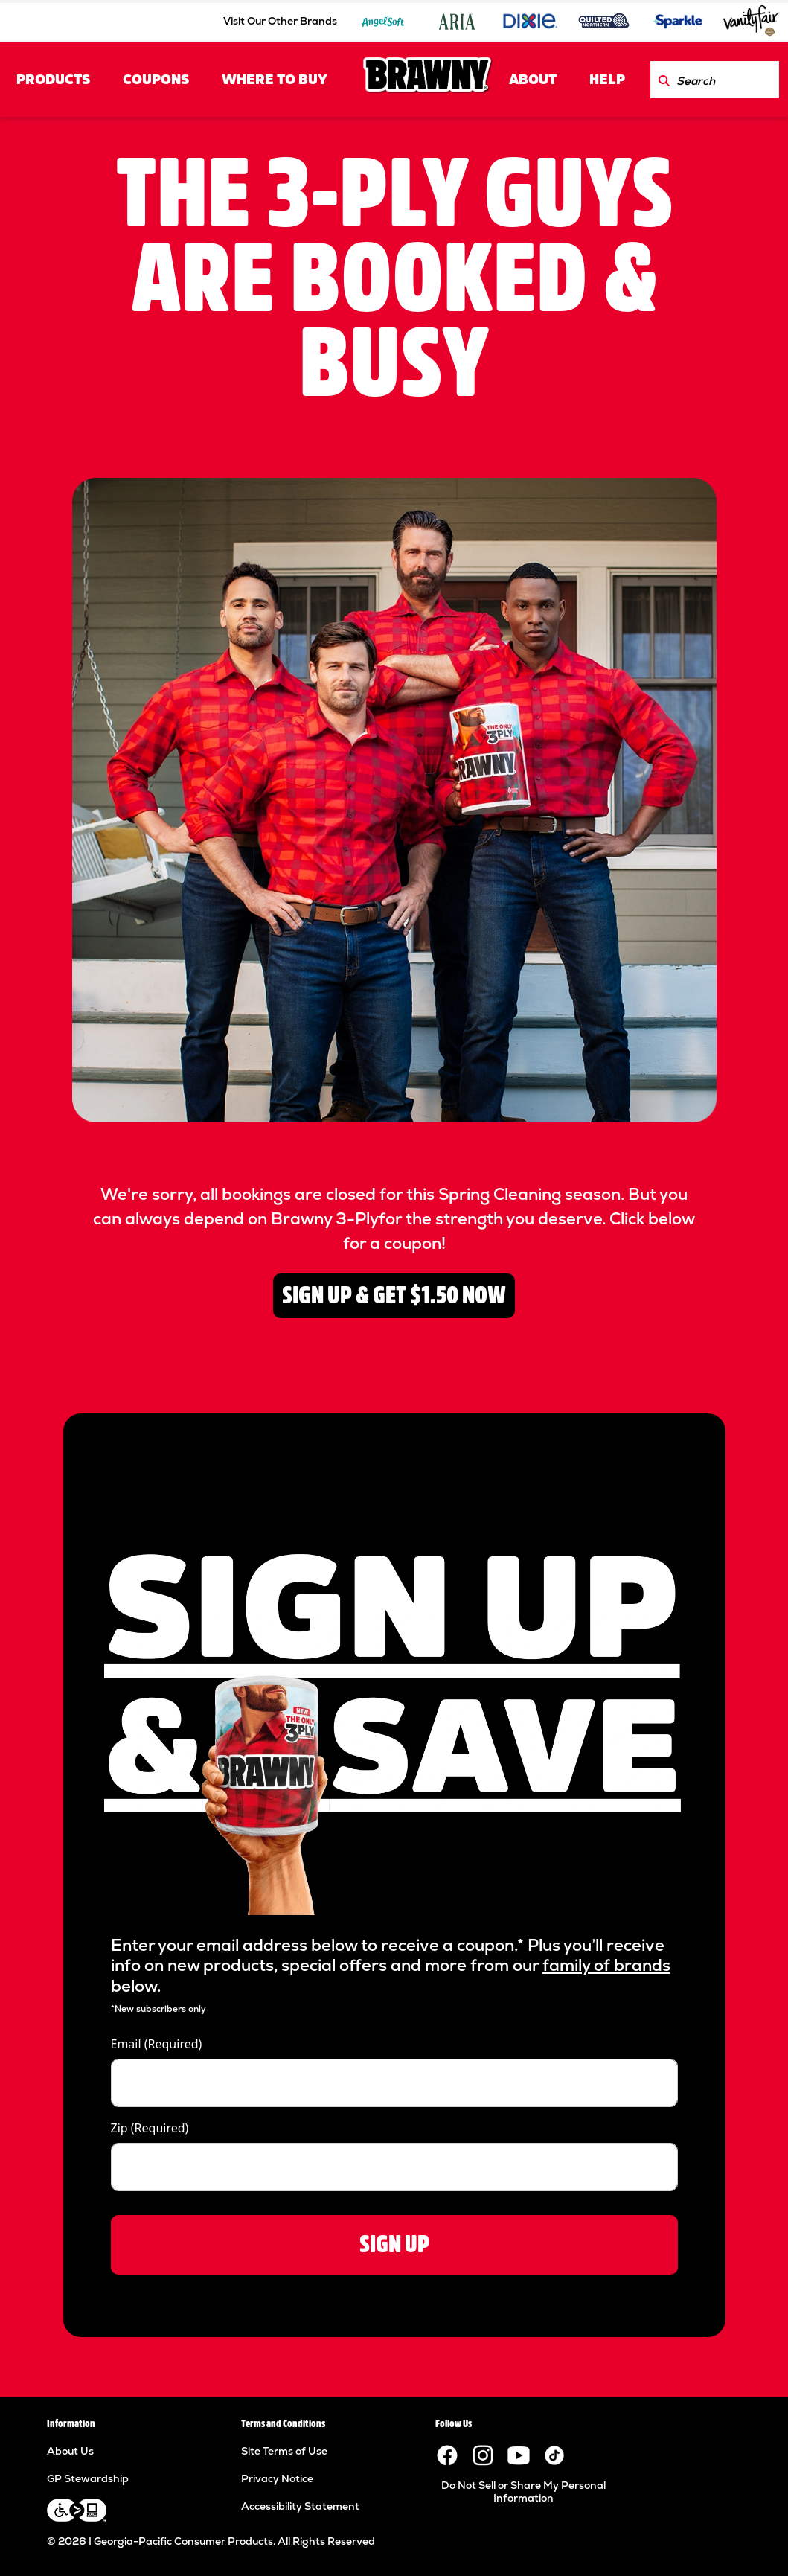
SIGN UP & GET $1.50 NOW (394, 1295)
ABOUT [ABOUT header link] (533, 80)
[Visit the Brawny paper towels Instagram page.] (483, 2454)
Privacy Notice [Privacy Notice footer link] (277, 2478)
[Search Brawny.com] (664, 80)
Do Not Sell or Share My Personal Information (523, 2492)
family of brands (606, 1965)
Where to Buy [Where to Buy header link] (274, 80)
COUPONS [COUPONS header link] (156, 80)
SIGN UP (394, 2244)
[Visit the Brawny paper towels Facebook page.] (447, 2454)
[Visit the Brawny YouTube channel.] (519, 2454)
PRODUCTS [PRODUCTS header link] (53, 80)
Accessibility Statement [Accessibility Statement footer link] (300, 2506)
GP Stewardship (88, 2478)
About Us (70, 2451)
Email (156, 2044)
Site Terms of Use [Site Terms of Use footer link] (284, 2451)
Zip (150, 2128)
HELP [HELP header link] (607, 80)
